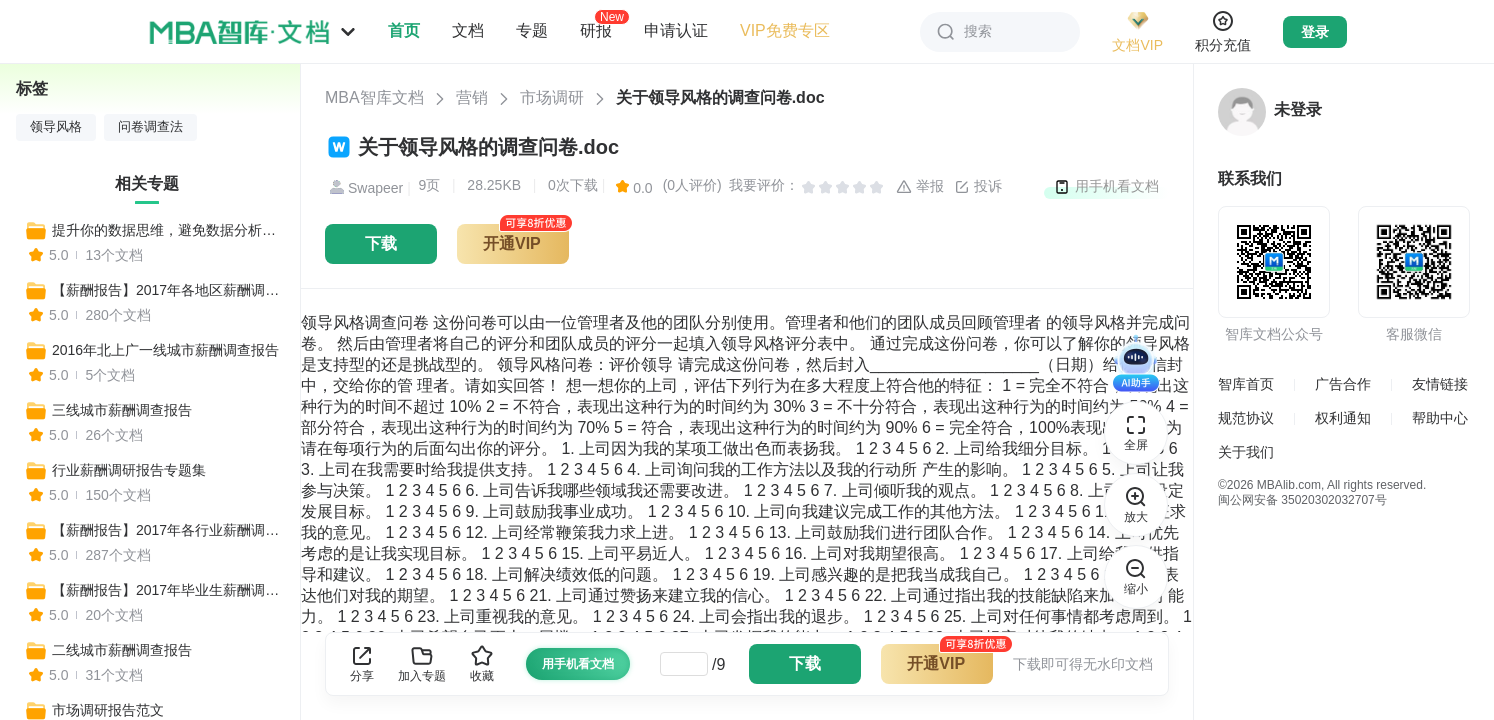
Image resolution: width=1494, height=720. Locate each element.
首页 (404, 30)
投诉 (978, 187)
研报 (596, 30)
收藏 (482, 663)
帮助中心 (1440, 418)
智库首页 (1246, 384)
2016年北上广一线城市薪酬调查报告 (165, 350)
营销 (472, 97)
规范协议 (1246, 418)
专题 (532, 30)
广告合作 (1343, 384)
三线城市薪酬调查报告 (122, 410)
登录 (1315, 32)
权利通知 (1343, 418)
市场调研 (552, 97)
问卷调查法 (150, 127)
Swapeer (364, 188)
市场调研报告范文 (108, 710)
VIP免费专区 (785, 30)
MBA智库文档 (374, 97)
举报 (920, 187)
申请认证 (676, 30)
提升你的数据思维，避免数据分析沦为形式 (167, 230)
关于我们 (1246, 452)
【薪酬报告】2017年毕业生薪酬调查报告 (167, 590)
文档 (468, 30)
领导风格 (56, 127)
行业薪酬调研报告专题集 (129, 470)
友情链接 (1440, 384)
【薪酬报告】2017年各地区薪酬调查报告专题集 (167, 290)
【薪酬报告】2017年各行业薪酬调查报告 (167, 530)
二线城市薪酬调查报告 (122, 650)
